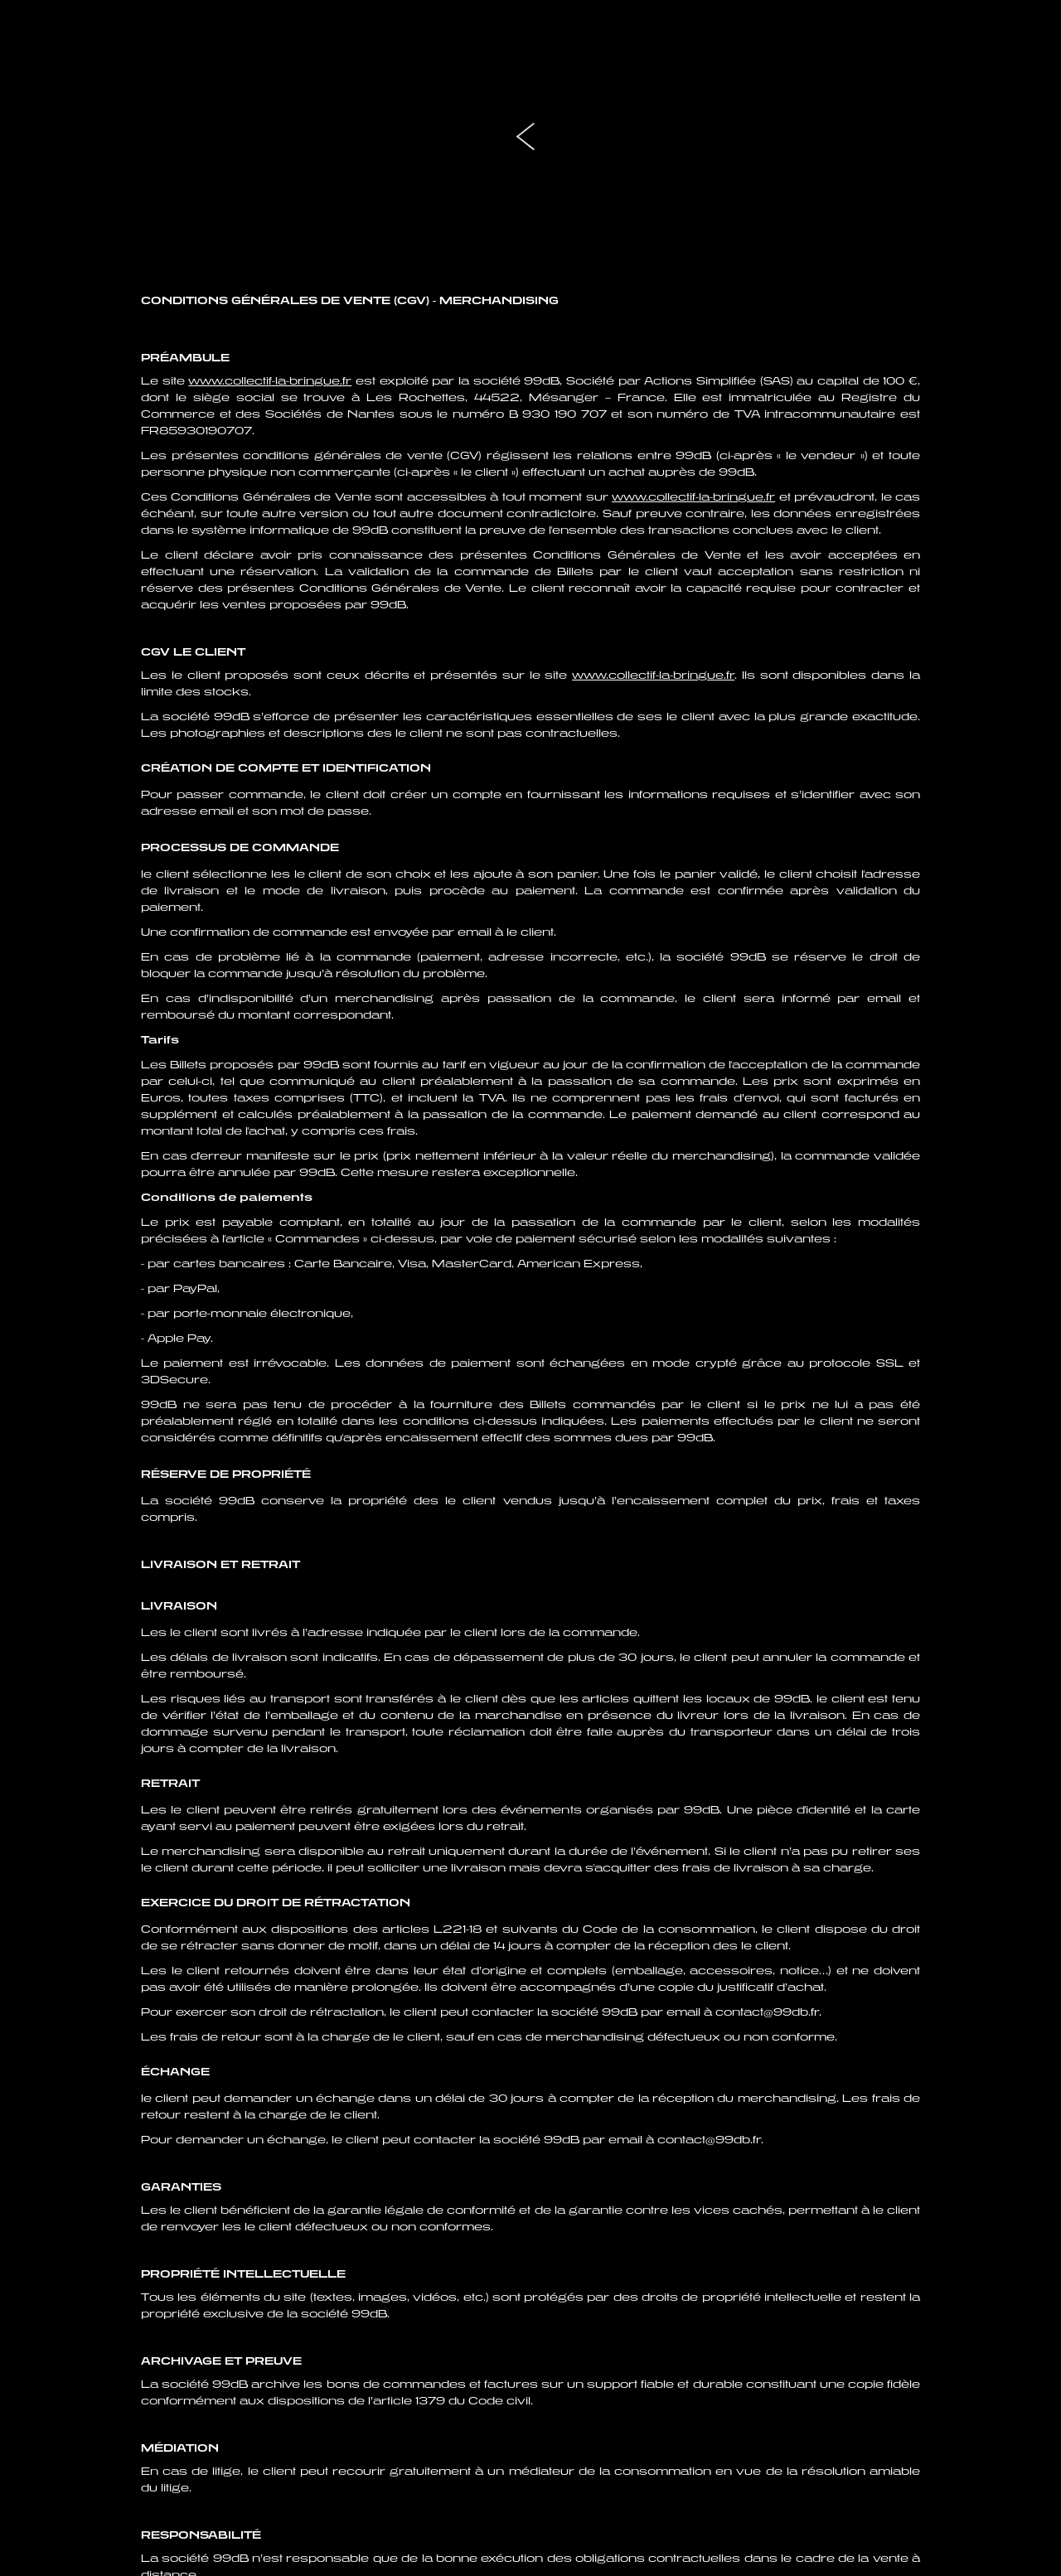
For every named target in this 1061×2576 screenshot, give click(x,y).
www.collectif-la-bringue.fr (269, 381)
